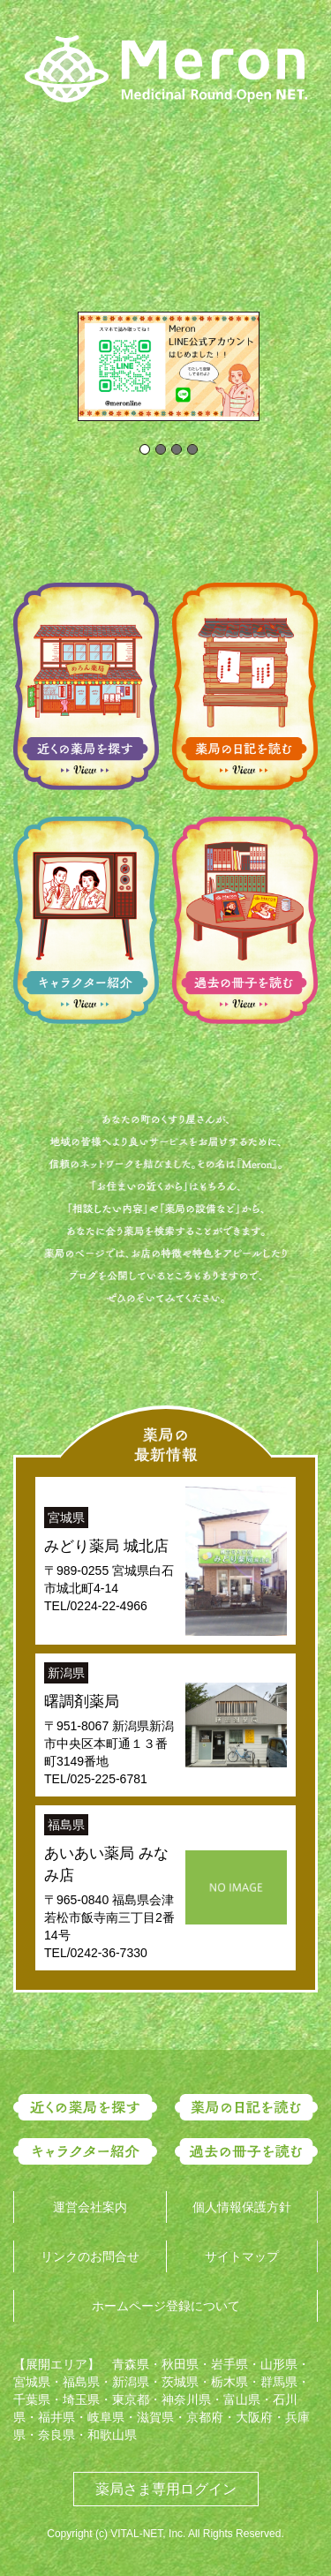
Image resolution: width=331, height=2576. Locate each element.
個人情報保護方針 (241, 2207)
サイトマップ (242, 2256)
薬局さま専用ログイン (166, 2489)
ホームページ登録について (166, 2306)
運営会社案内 (90, 2207)
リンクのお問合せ (90, 2256)
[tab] (144, 449)
